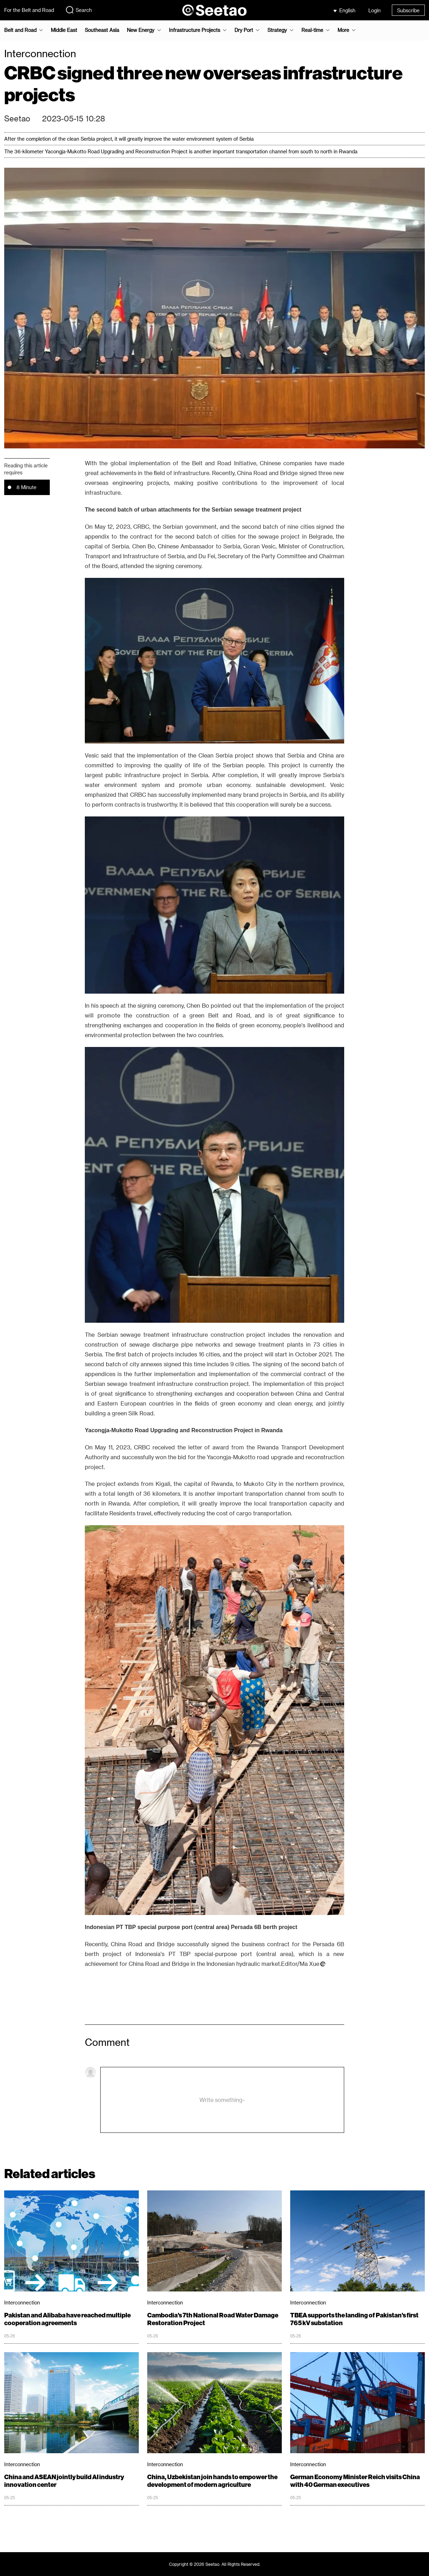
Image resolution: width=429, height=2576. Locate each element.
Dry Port (243, 30)
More (343, 30)
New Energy (140, 30)
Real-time (312, 30)
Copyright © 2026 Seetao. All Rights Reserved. (214, 2564)
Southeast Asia (102, 30)
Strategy (277, 30)
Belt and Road (20, 30)
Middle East (64, 30)
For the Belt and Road (29, 10)
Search (78, 10)
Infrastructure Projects (194, 30)
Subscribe (408, 10)
